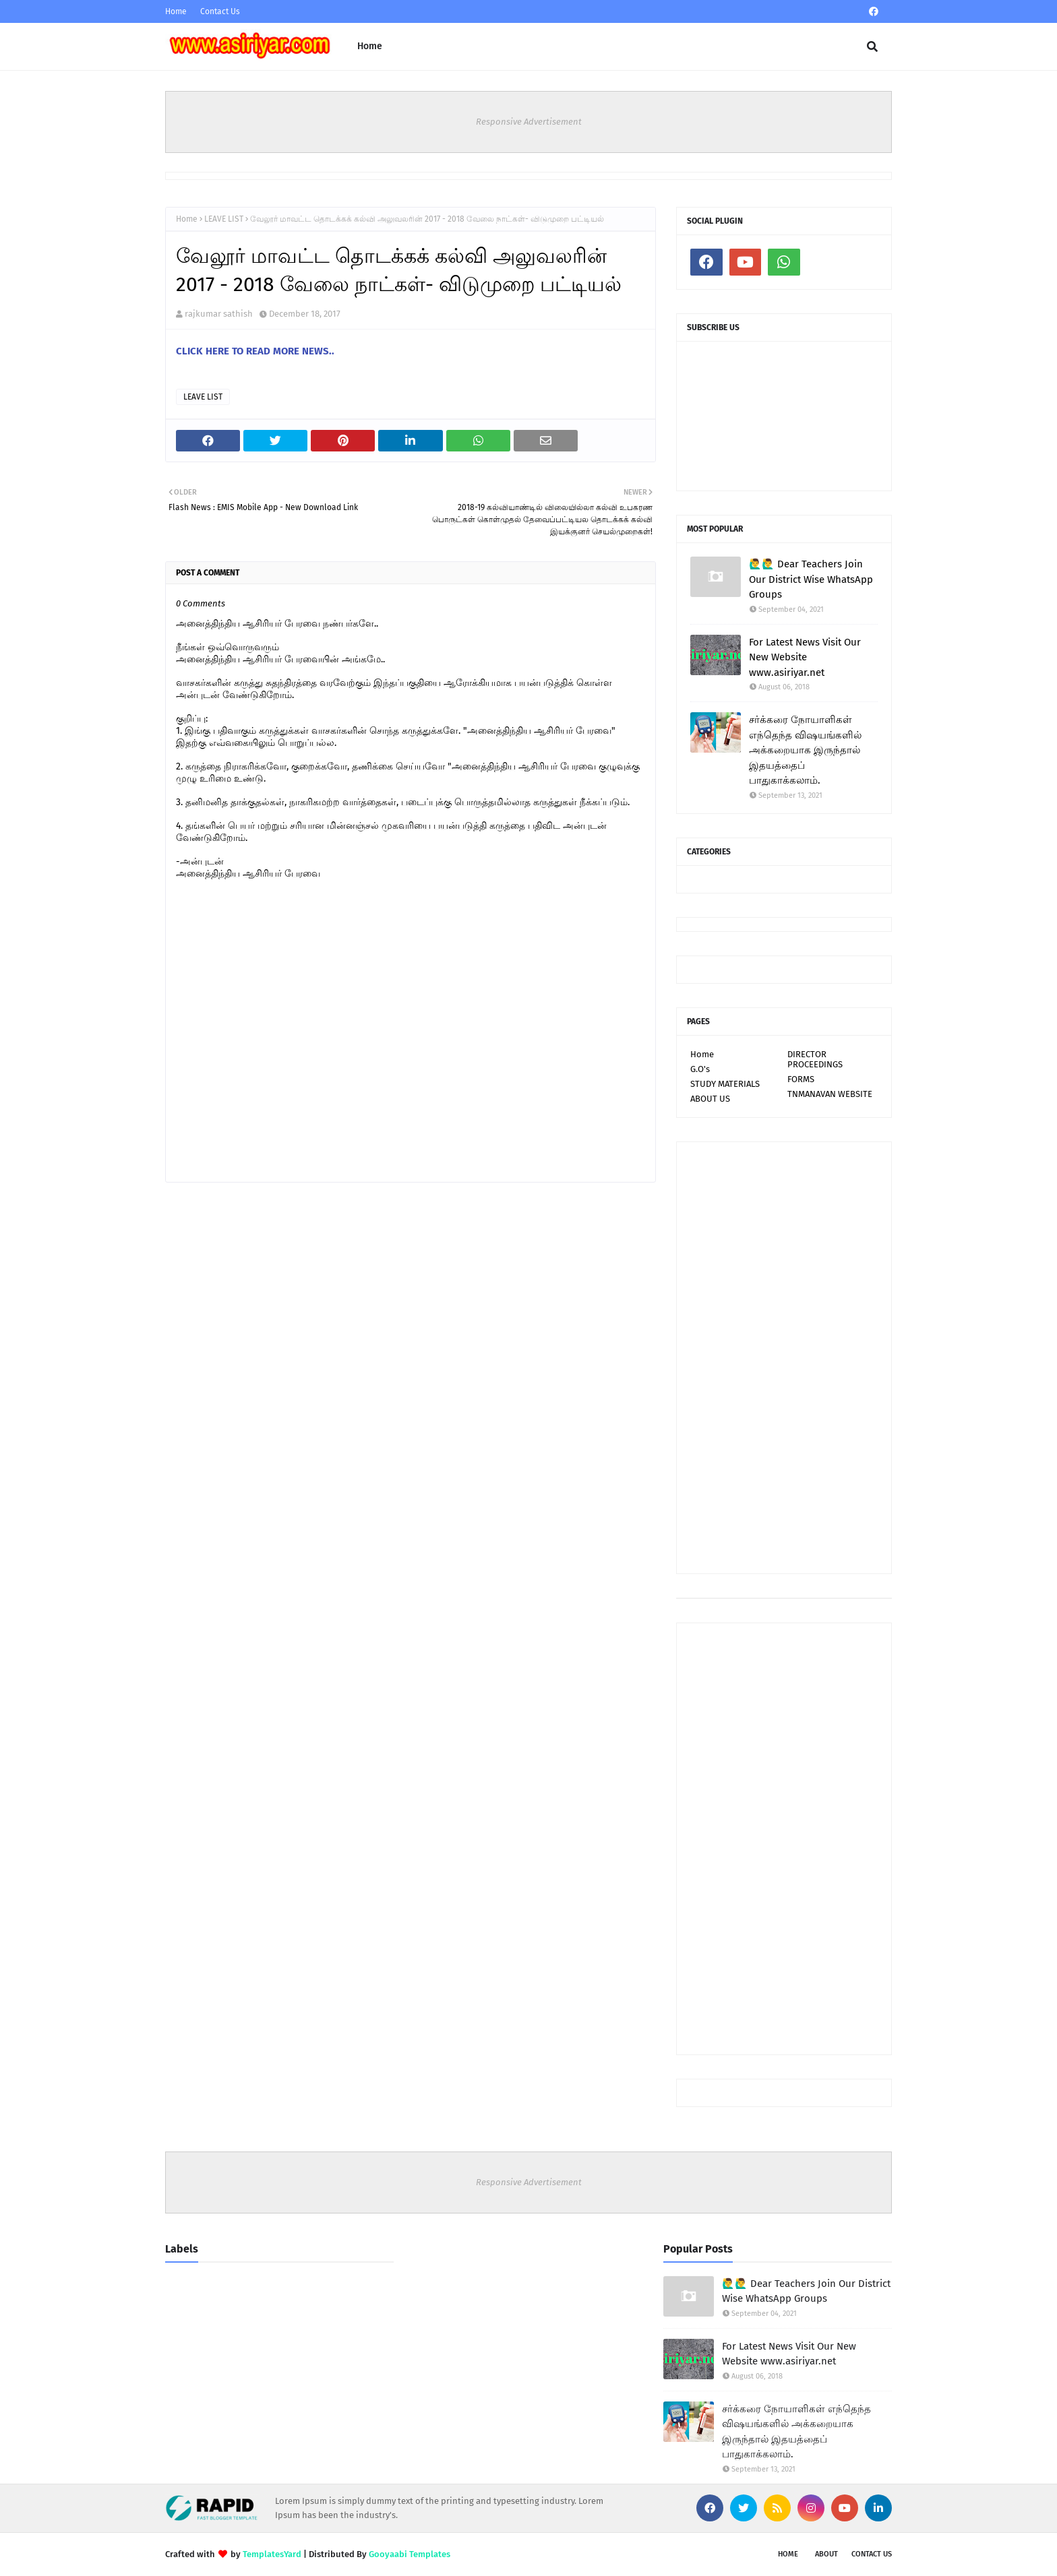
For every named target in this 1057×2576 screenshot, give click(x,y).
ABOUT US (710, 1099)
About (826, 2554)
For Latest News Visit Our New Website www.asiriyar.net (805, 657)
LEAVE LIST (223, 219)
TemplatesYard (272, 2554)
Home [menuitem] (369, 46)
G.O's (700, 1069)
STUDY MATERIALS (725, 1084)
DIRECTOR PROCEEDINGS (815, 1059)
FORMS (800, 1079)
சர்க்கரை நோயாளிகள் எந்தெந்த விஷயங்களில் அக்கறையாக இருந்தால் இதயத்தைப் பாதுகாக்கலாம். (805, 750)
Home (176, 11)
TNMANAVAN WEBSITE (829, 1094)
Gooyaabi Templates (409, 2554)
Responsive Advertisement (529, 122)
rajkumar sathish (219, 314)
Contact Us (220, 11)
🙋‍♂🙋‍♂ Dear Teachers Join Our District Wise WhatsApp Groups (811, 579)
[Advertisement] (784, 1358)
